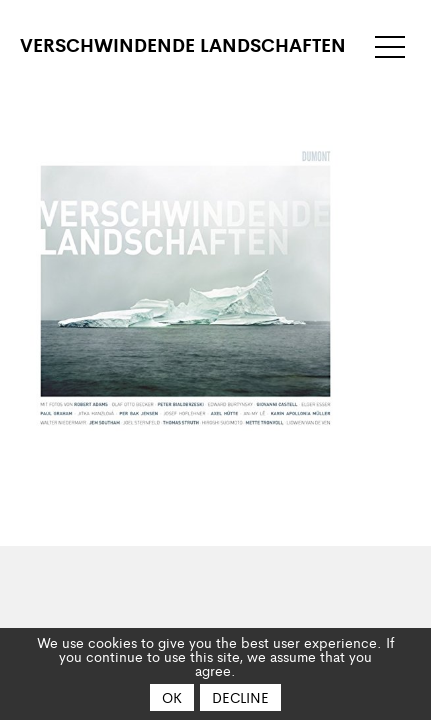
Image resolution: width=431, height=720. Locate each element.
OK (172, 697)
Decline (240, 697)
